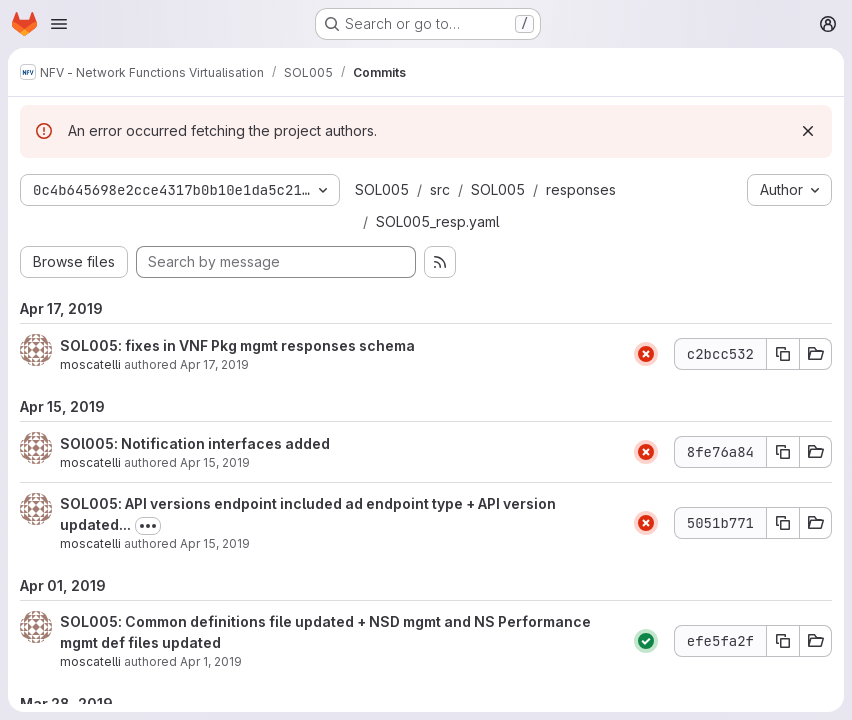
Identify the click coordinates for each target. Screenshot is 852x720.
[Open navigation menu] (59, 24)
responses (581, 189)
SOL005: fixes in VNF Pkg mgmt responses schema (237, 345)
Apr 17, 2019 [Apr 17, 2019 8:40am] (214, 364)
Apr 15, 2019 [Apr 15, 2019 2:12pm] (215, 462)
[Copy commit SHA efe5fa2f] (783, 641)
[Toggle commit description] (148, 526)
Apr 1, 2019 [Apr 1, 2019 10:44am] (211, 661)
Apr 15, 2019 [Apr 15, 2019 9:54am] (215, 543)
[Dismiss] (808, 131)
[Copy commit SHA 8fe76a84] (783, 452)
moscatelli (90, 364)
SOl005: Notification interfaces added (195, 443)
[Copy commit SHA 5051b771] (783, 523)
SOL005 (382, 189)
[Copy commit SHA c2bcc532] (783, 354)
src (440, 189)
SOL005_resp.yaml (438, 221)
